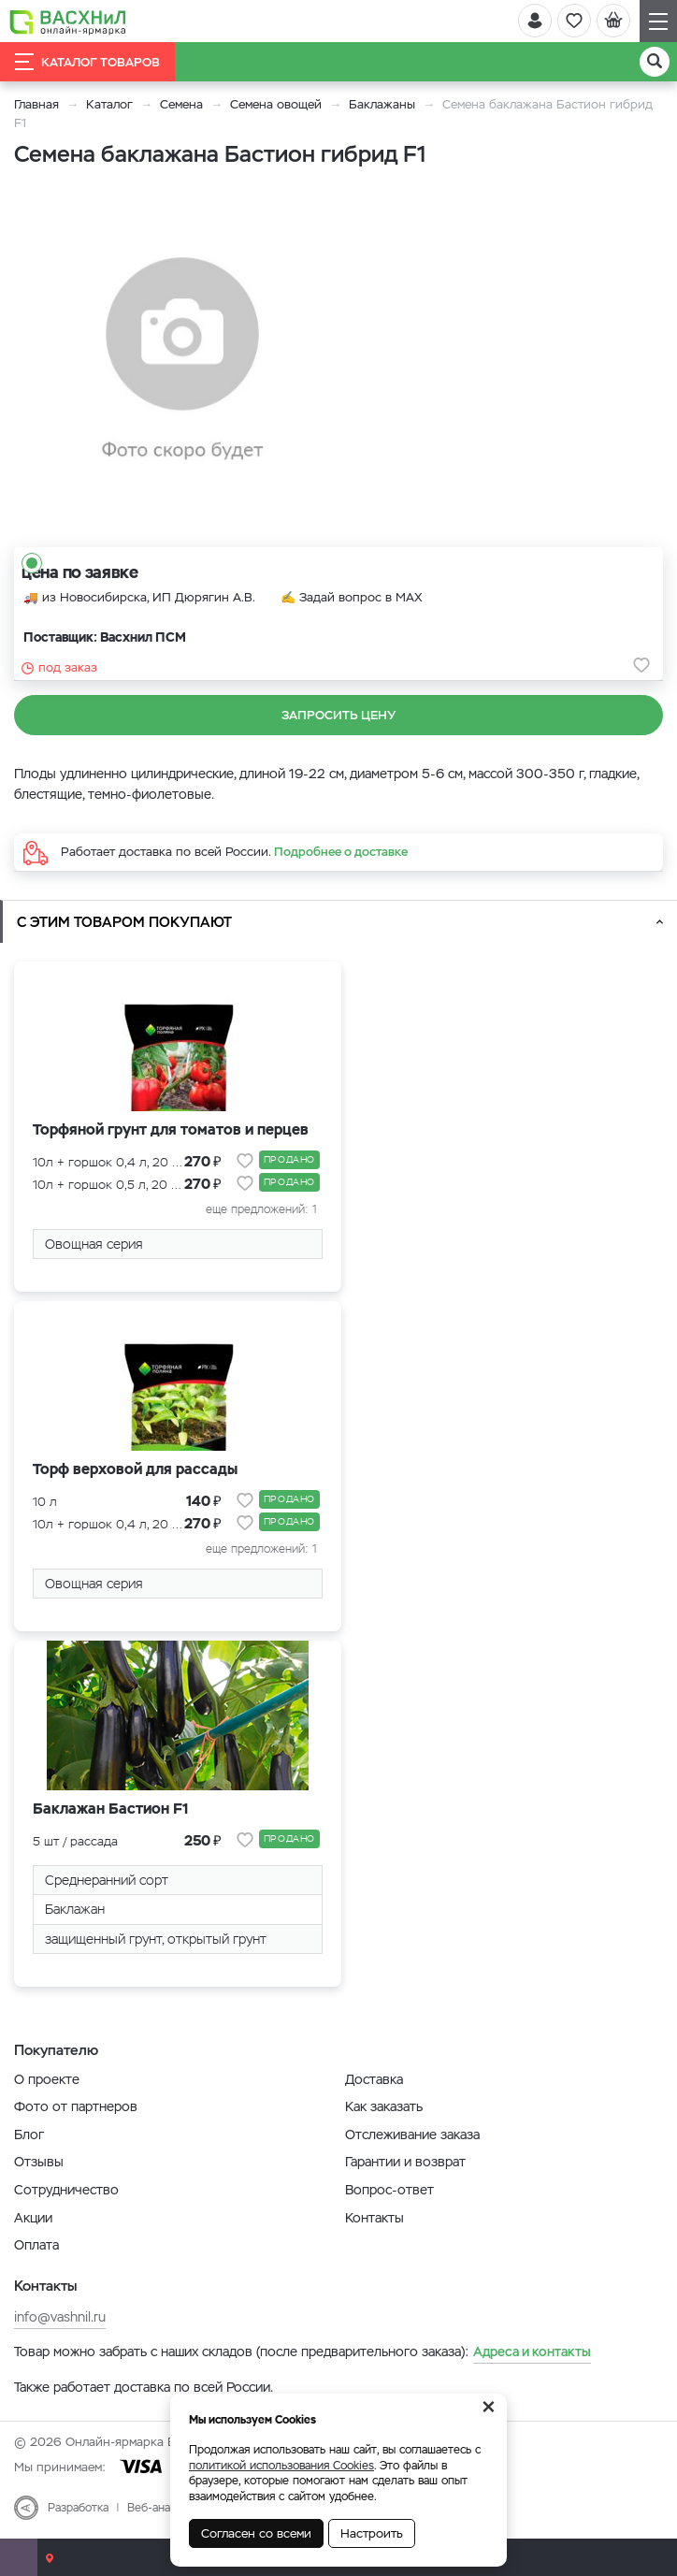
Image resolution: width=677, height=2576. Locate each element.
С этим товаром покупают (124, 922)
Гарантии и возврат (405, 2161)
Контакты (374, 2217)
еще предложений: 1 (261, 1209)
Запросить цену (338, 715)
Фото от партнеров (75, 2106)
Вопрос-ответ (389, 2189)
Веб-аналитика (167, 2507)
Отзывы (39, 2161)
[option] (182, 360)
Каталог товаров (87, 61)
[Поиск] (655, 62)
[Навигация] (658, 21)
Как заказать (384, 2106)
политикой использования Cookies (281, 2465)
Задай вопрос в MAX (361, 597)
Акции (33, 2217)
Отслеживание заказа (412, 2134)
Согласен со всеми (256, 2533)
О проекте (46, 2079)
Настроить (371, 2533)
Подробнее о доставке (341, 852)
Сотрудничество (66, 2189)
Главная (36, 104)
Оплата (36, 2244)
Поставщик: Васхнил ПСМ (104, 637)
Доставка (374, 2079)
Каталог (109, 104)
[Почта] (18, 2557)
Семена (181, 104)
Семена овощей (276, 104)
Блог (29, 2134)
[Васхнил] (67, 21)
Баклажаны (384, 104)
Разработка (78, 2507)
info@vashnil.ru (60, 2316)
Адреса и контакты (532, 2351)
